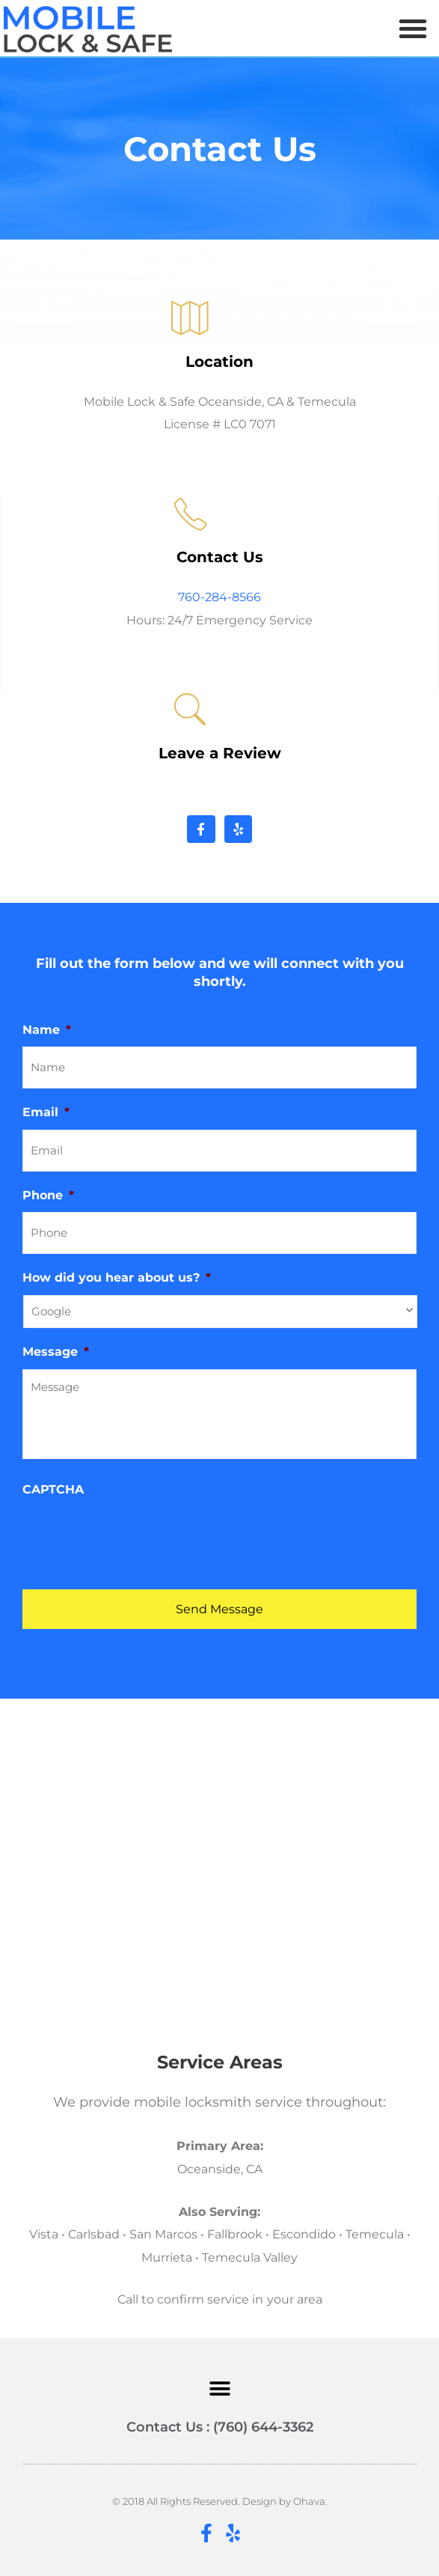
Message (55, 1351)
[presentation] (136, 1536)
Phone (48, 1194)
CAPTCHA (53, 1489)
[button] (412, 28)
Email (46, 1111)
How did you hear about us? (116, 1277)
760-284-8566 (219, 596)
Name (46, 1029)
